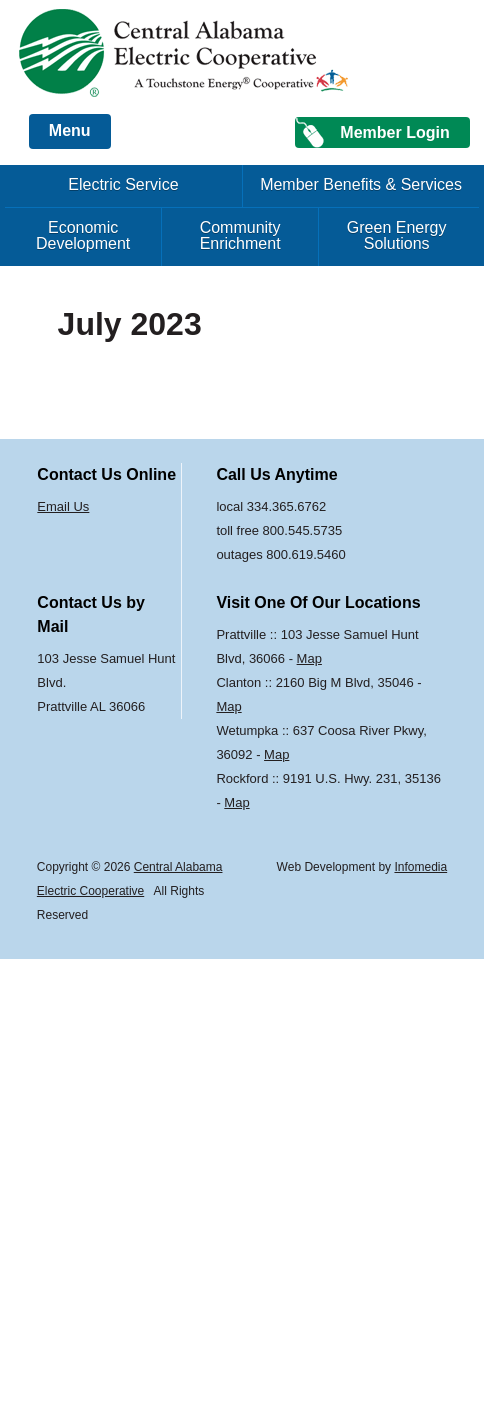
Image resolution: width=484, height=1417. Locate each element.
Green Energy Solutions (397, 235)
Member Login (394, 132)
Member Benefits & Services (361, 184)
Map (309, 658)
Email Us (63, 506)
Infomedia (420, 867)
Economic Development (83, 235)
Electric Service (123, 184)
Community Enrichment (240, 235)
